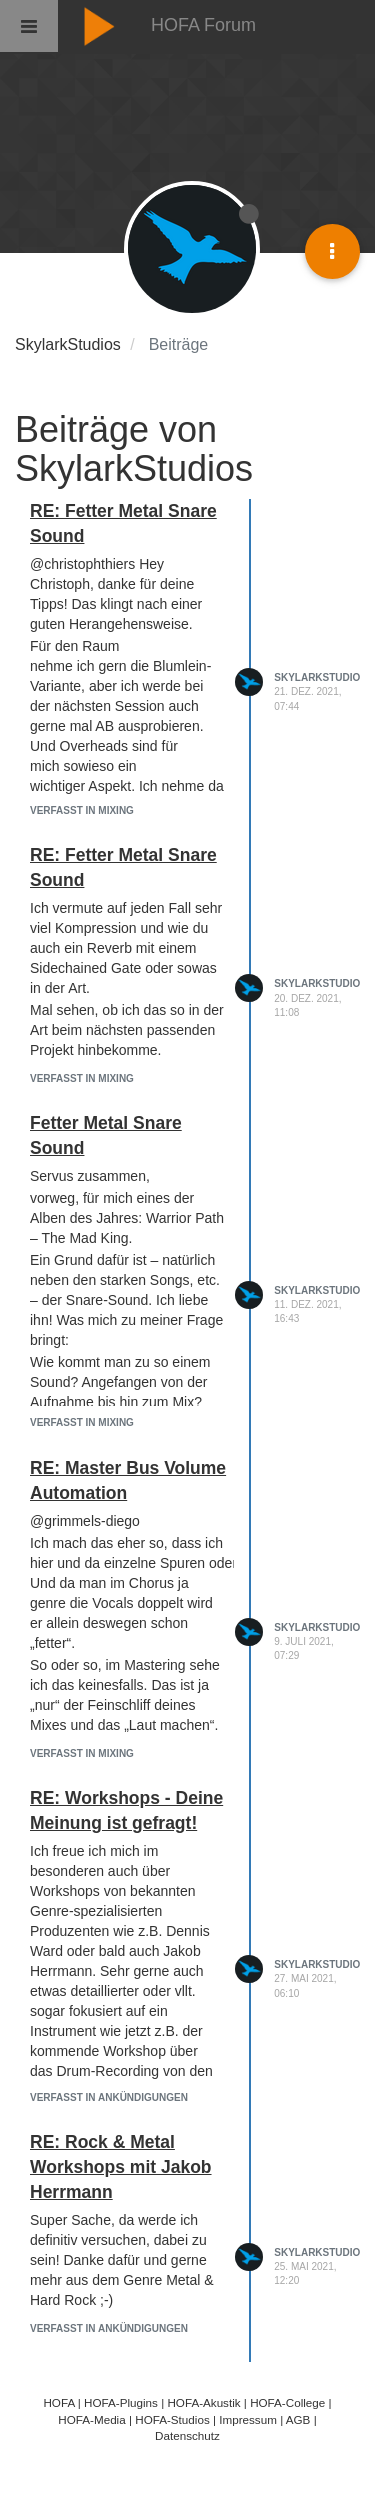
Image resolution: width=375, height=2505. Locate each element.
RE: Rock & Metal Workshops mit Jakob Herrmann (121, 2167)
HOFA (58, 2402)
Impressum (248, 2419)
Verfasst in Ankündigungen (109, 2097)
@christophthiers (82, 564)
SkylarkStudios (320, 677)
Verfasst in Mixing (82, 810)
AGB (298, 2419)
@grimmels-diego (85, 1521)
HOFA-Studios (172, 2419)
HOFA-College (287, 2402)
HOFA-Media (91, 2419)
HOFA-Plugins (121, 2402)
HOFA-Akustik (203, 2402)
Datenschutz (187, 2435)
